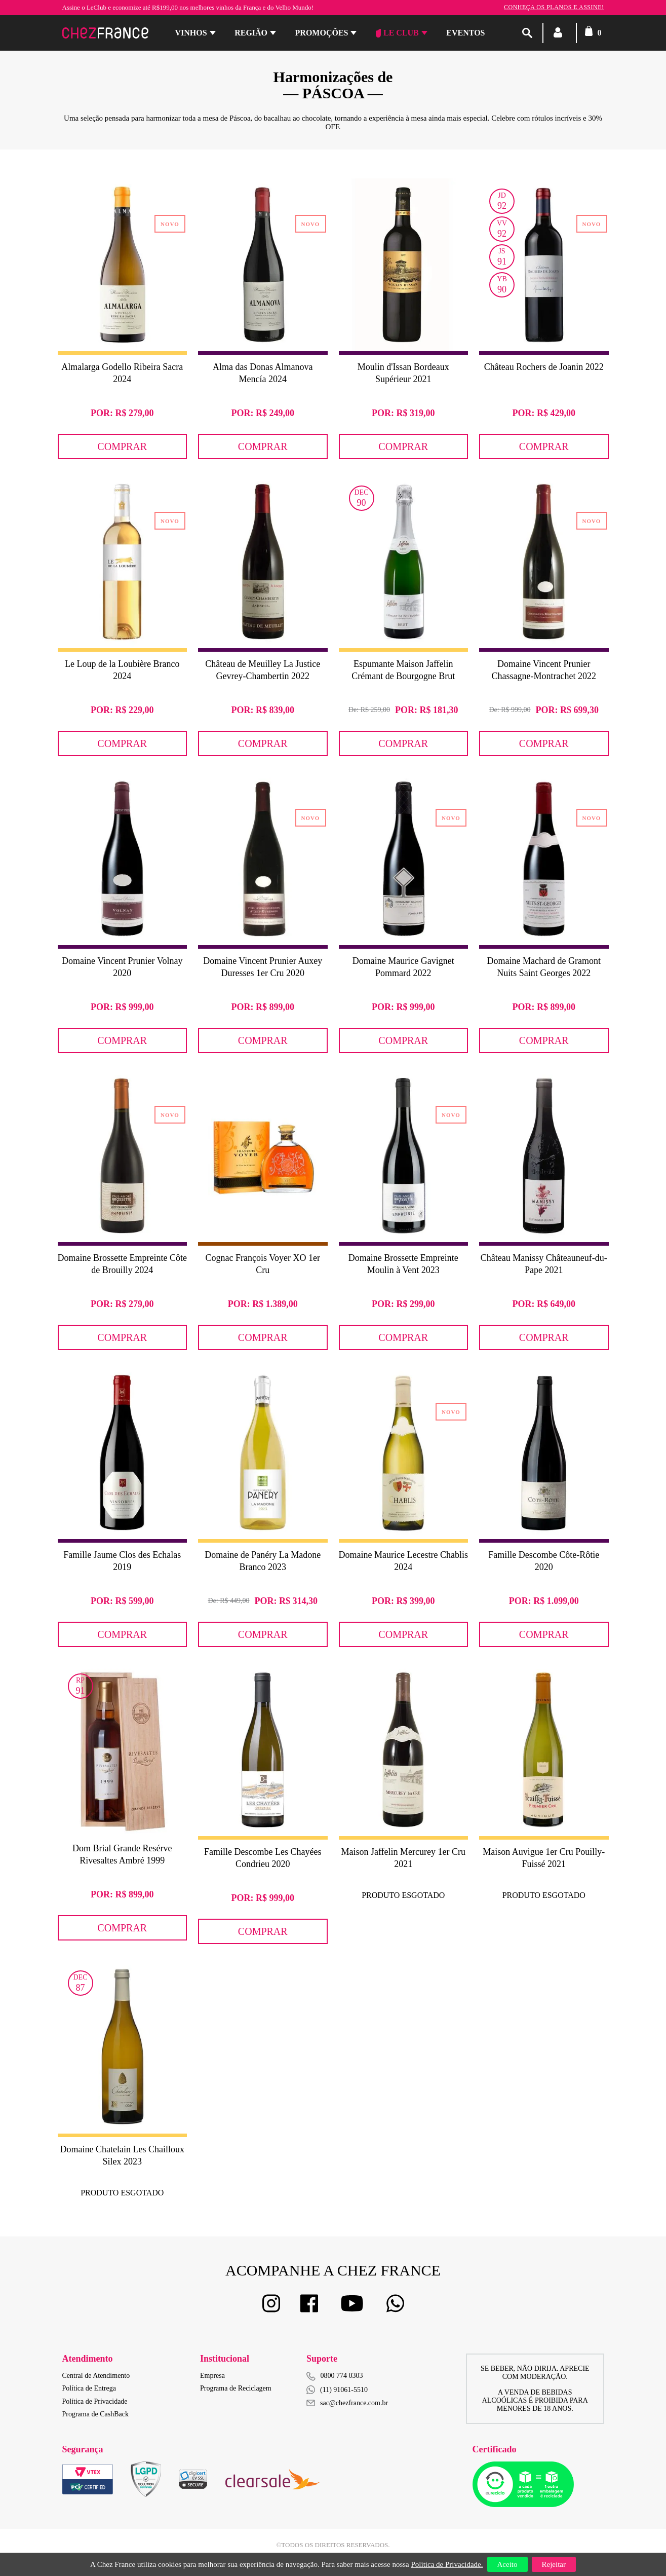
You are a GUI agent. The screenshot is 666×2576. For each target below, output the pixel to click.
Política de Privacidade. (447, 2564)
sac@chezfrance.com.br (347, 2403)
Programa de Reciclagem (235, 2388)
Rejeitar (554, 2564)
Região (250, 32)
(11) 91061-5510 (337, 2389)
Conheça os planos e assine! (554, 7)
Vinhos (191, 32)
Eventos (465, 32)
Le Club (397, 33)
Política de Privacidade (95, 2401)
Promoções (321, 32)
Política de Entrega (89, 2388)
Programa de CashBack (95, 2414)
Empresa (212, 2375)
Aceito (507, 2564)
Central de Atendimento (96, 2375)
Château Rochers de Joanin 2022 (544, 367)
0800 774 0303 (342, 2375)
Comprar (122, 446)
